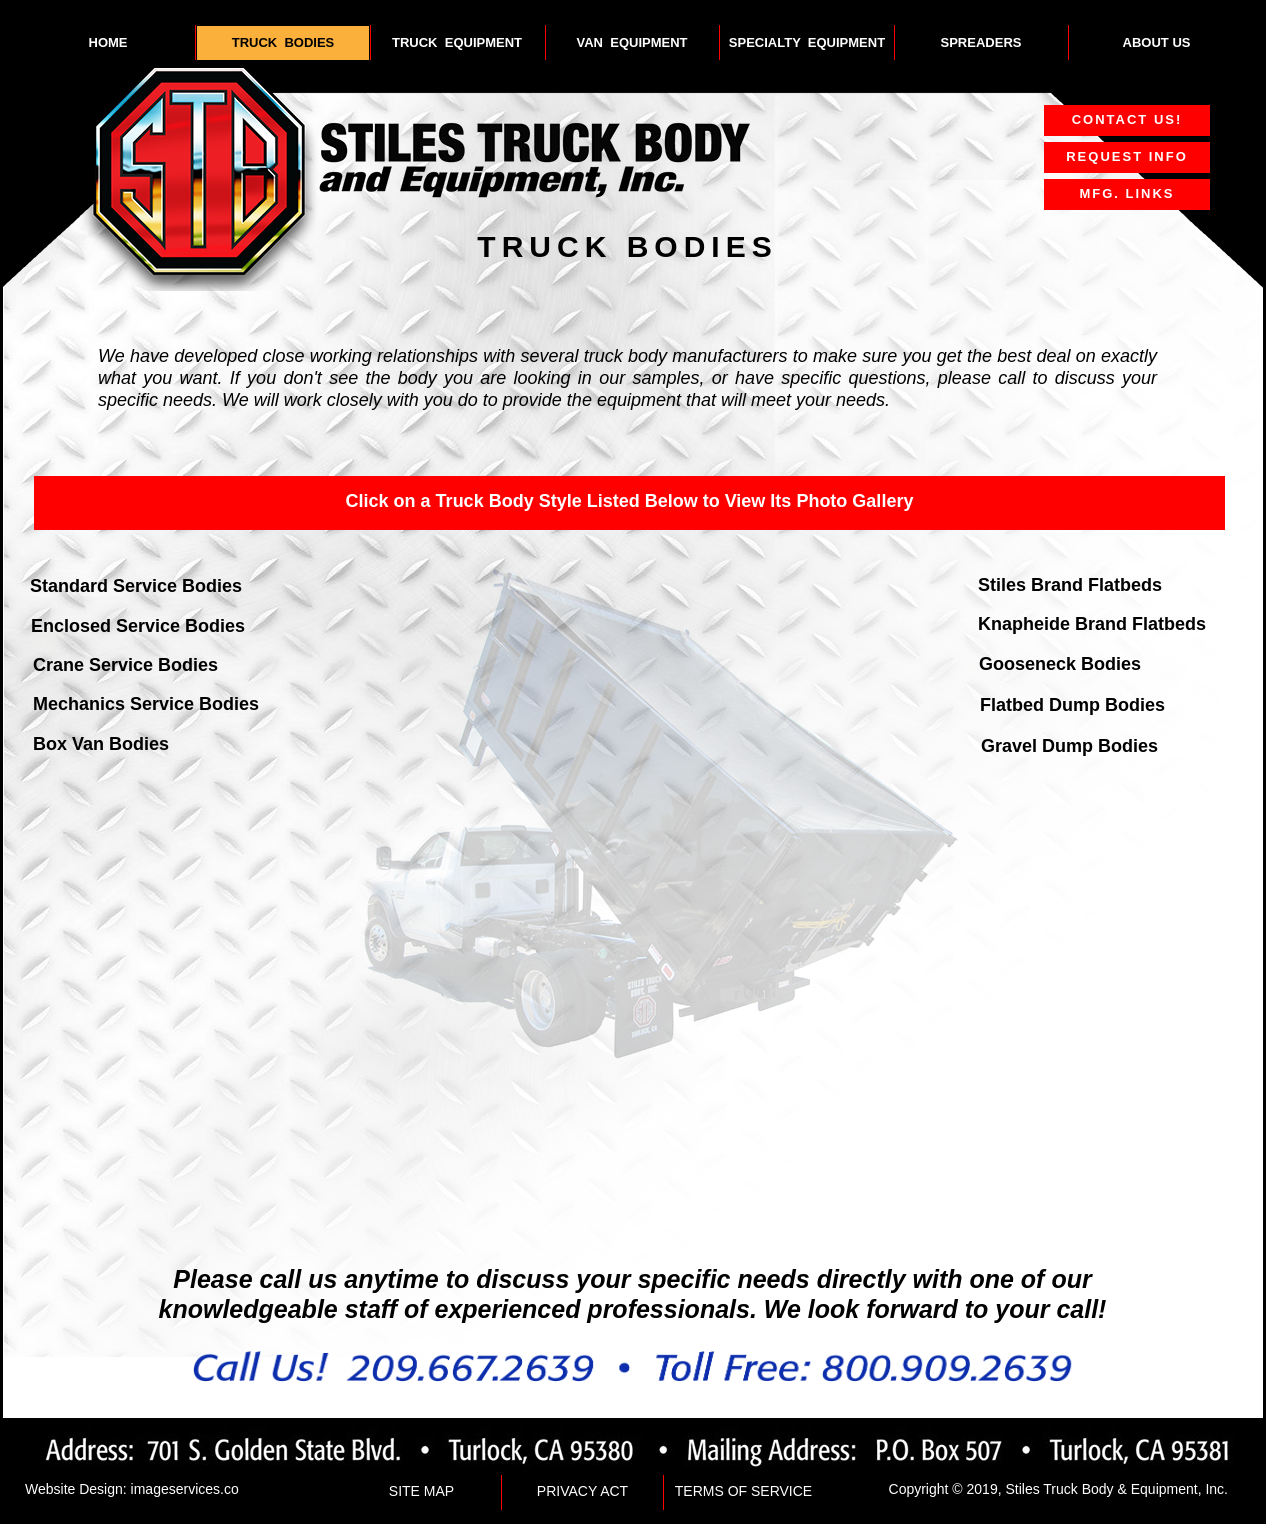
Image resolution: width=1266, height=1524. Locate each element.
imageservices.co (185, 1489)
